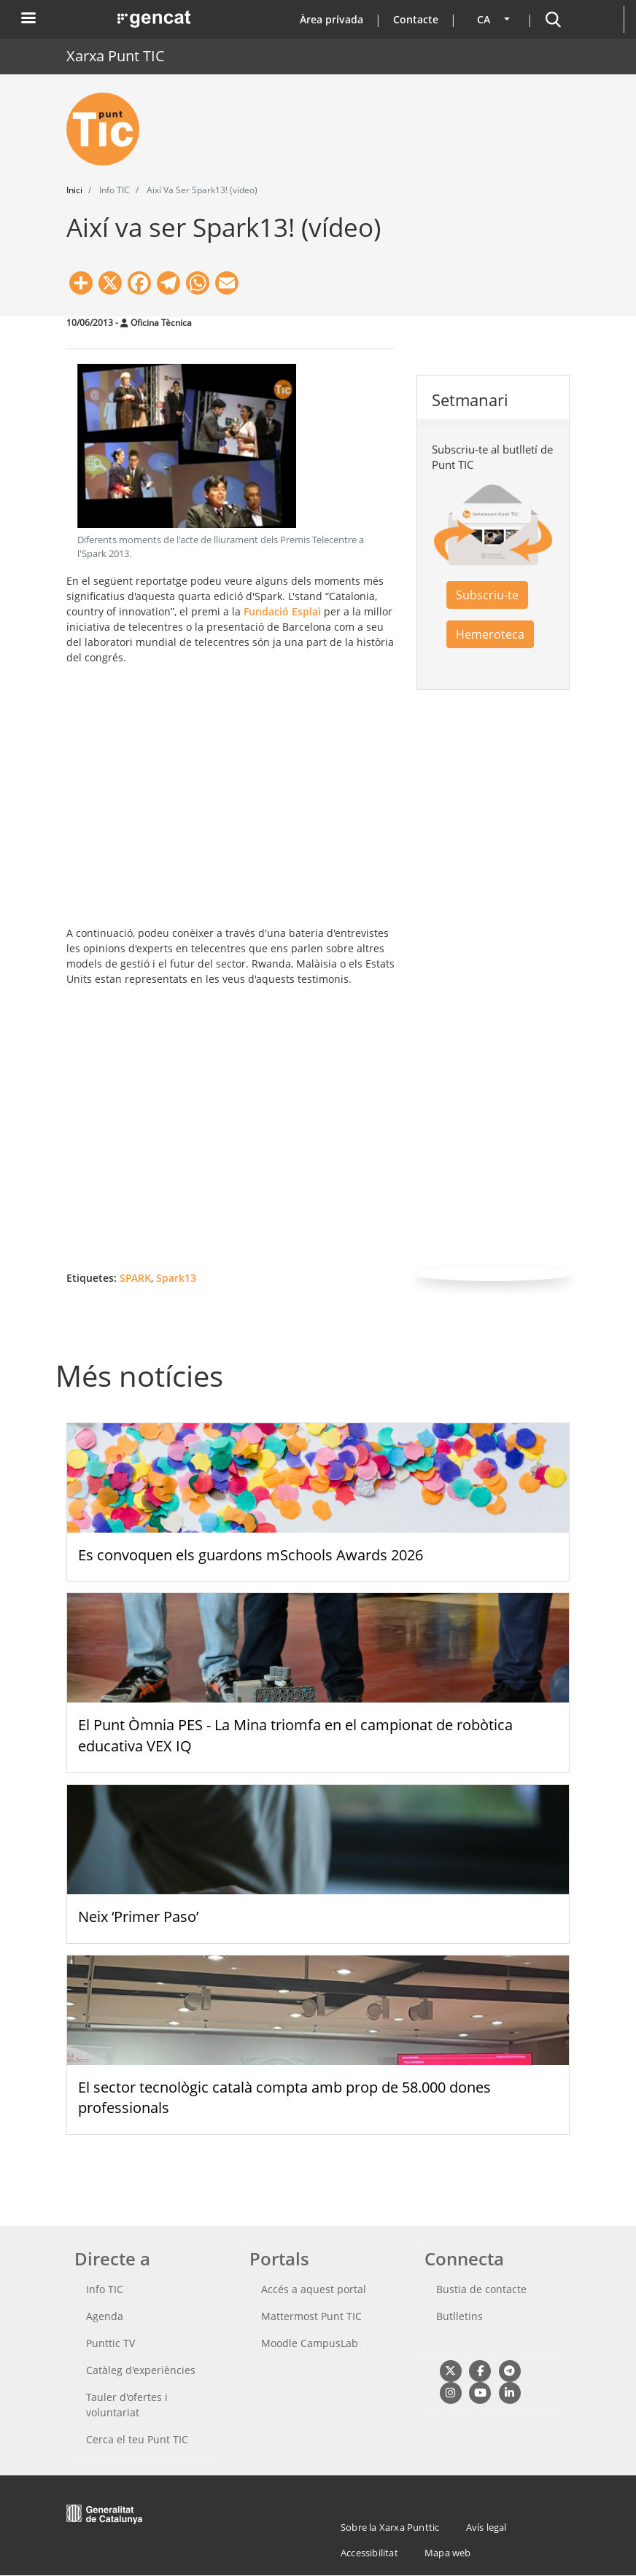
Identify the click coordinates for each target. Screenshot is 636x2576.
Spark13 (176, 1278)
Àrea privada (331, 19)
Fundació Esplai (282, 611)
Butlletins (459, 2316)
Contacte (415, 19)
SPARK (135, 1278)
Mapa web (447, 2552)
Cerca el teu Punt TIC (137, 2439)
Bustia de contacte (481, 2289)
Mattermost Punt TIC (311, 2316)
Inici (74, 190)
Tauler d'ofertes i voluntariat (127, 2404)
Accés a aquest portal (313, 2289)
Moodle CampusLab (309, 2343)
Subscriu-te (487, 595)
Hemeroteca (490, 634)
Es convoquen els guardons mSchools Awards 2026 (250, 1555)
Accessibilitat (369, 2552)
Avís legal (486, 2527)
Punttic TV (110, 2343)
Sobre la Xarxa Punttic (390, 2527)
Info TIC (104, 2289)
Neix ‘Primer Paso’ (138, 1916)
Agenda (104, 2316)
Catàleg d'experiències (140, 2370)
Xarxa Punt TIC (115, 56)
